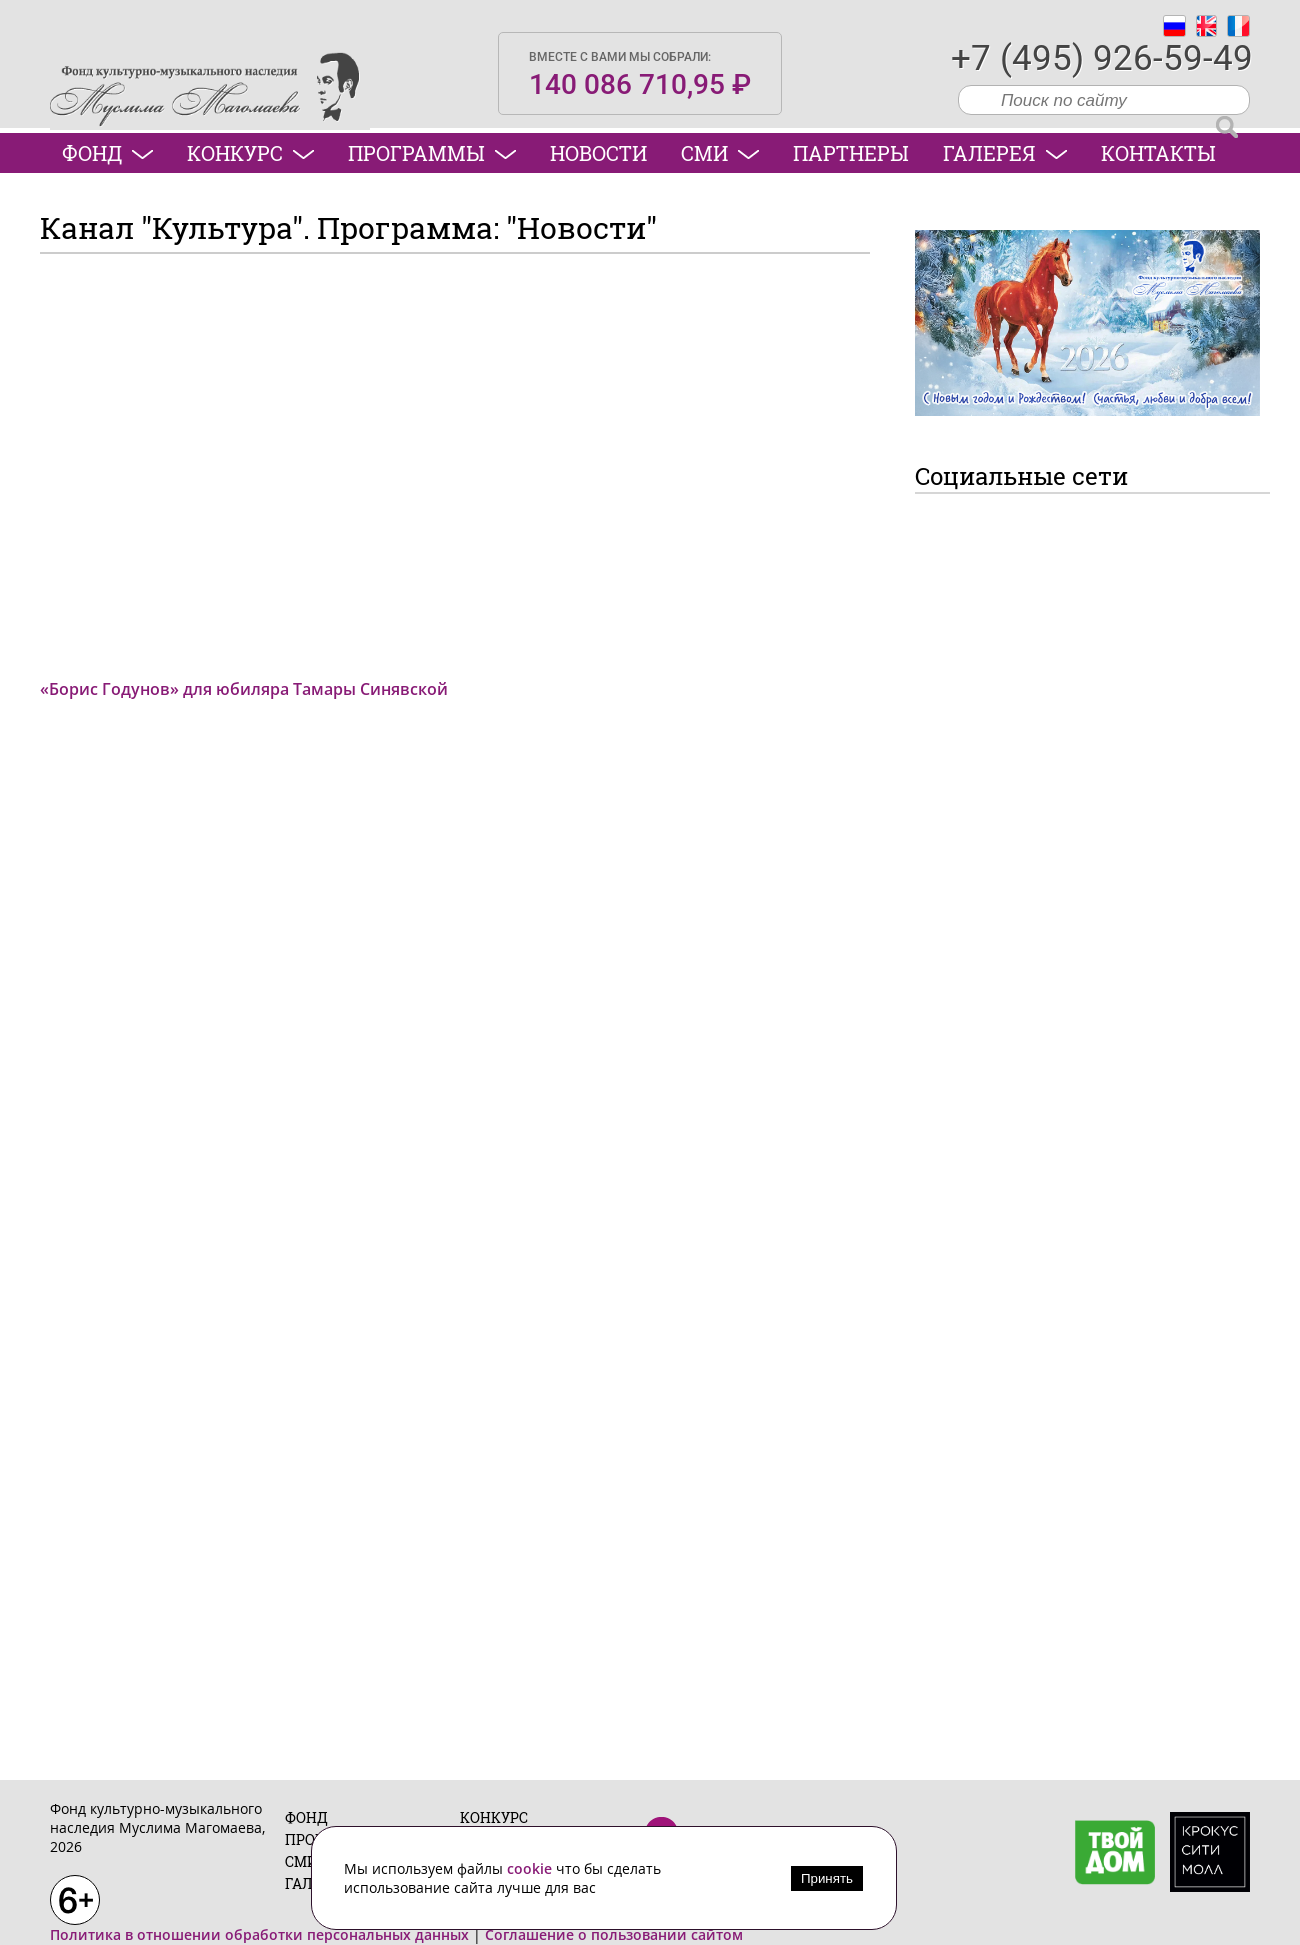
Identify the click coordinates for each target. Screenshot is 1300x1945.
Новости (598, 153)
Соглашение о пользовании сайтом (614, 1934)
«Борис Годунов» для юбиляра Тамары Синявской (244, 689)
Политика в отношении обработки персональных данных (259, 1934)
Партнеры (851, 153)
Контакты (1158, 153)
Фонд (107, 153)
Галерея (1005, 153)
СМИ (720, 153)
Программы (432, 153)
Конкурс (250, 153)
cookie (531, 1868)
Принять (827, 1878)
